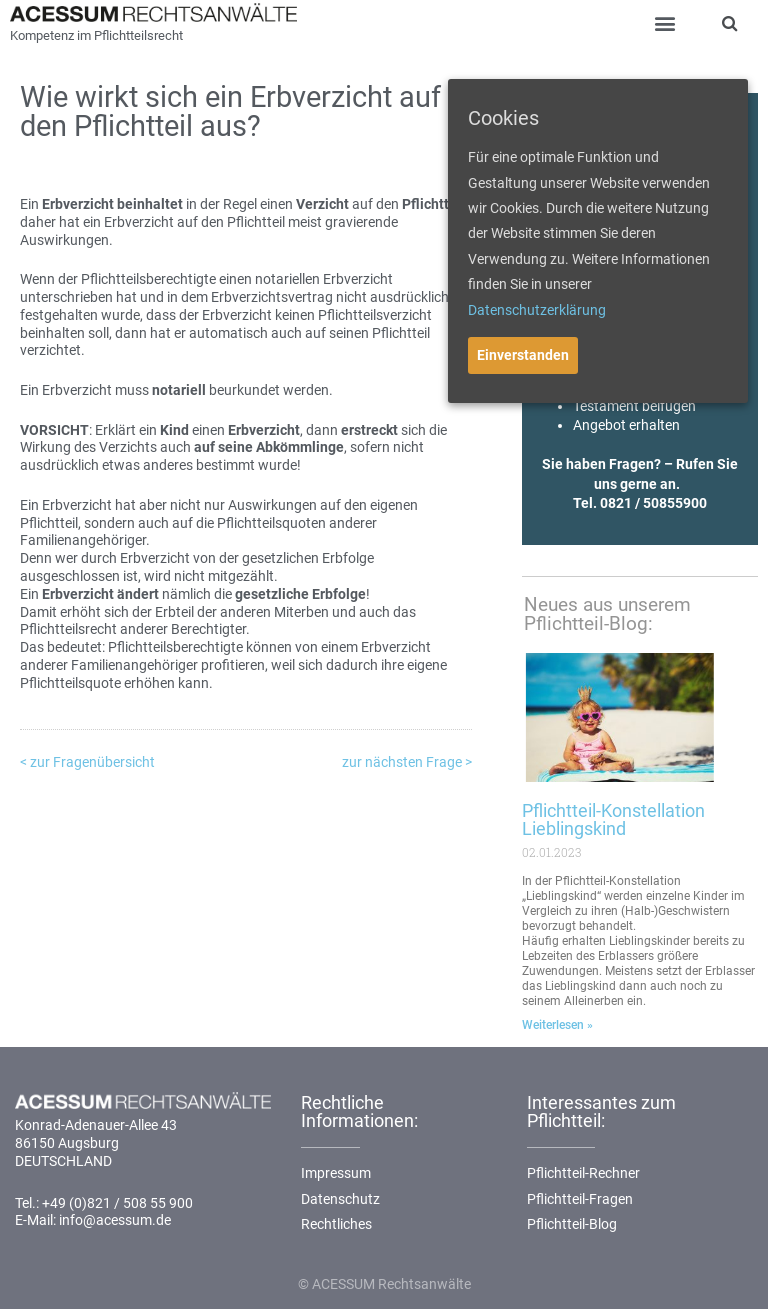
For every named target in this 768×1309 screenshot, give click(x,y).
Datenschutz (340, 1199)
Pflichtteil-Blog (572, 1224)
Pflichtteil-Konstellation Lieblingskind (613, 819)
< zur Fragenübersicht (87, 762)
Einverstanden (523, 355)
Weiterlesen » (557, 1025)
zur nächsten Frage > (407, 762)
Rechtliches (336, 1224)
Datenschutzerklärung (537, 310)
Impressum (336, 1173)
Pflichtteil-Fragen (580, 1199)
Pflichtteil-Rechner (583, 1173)
